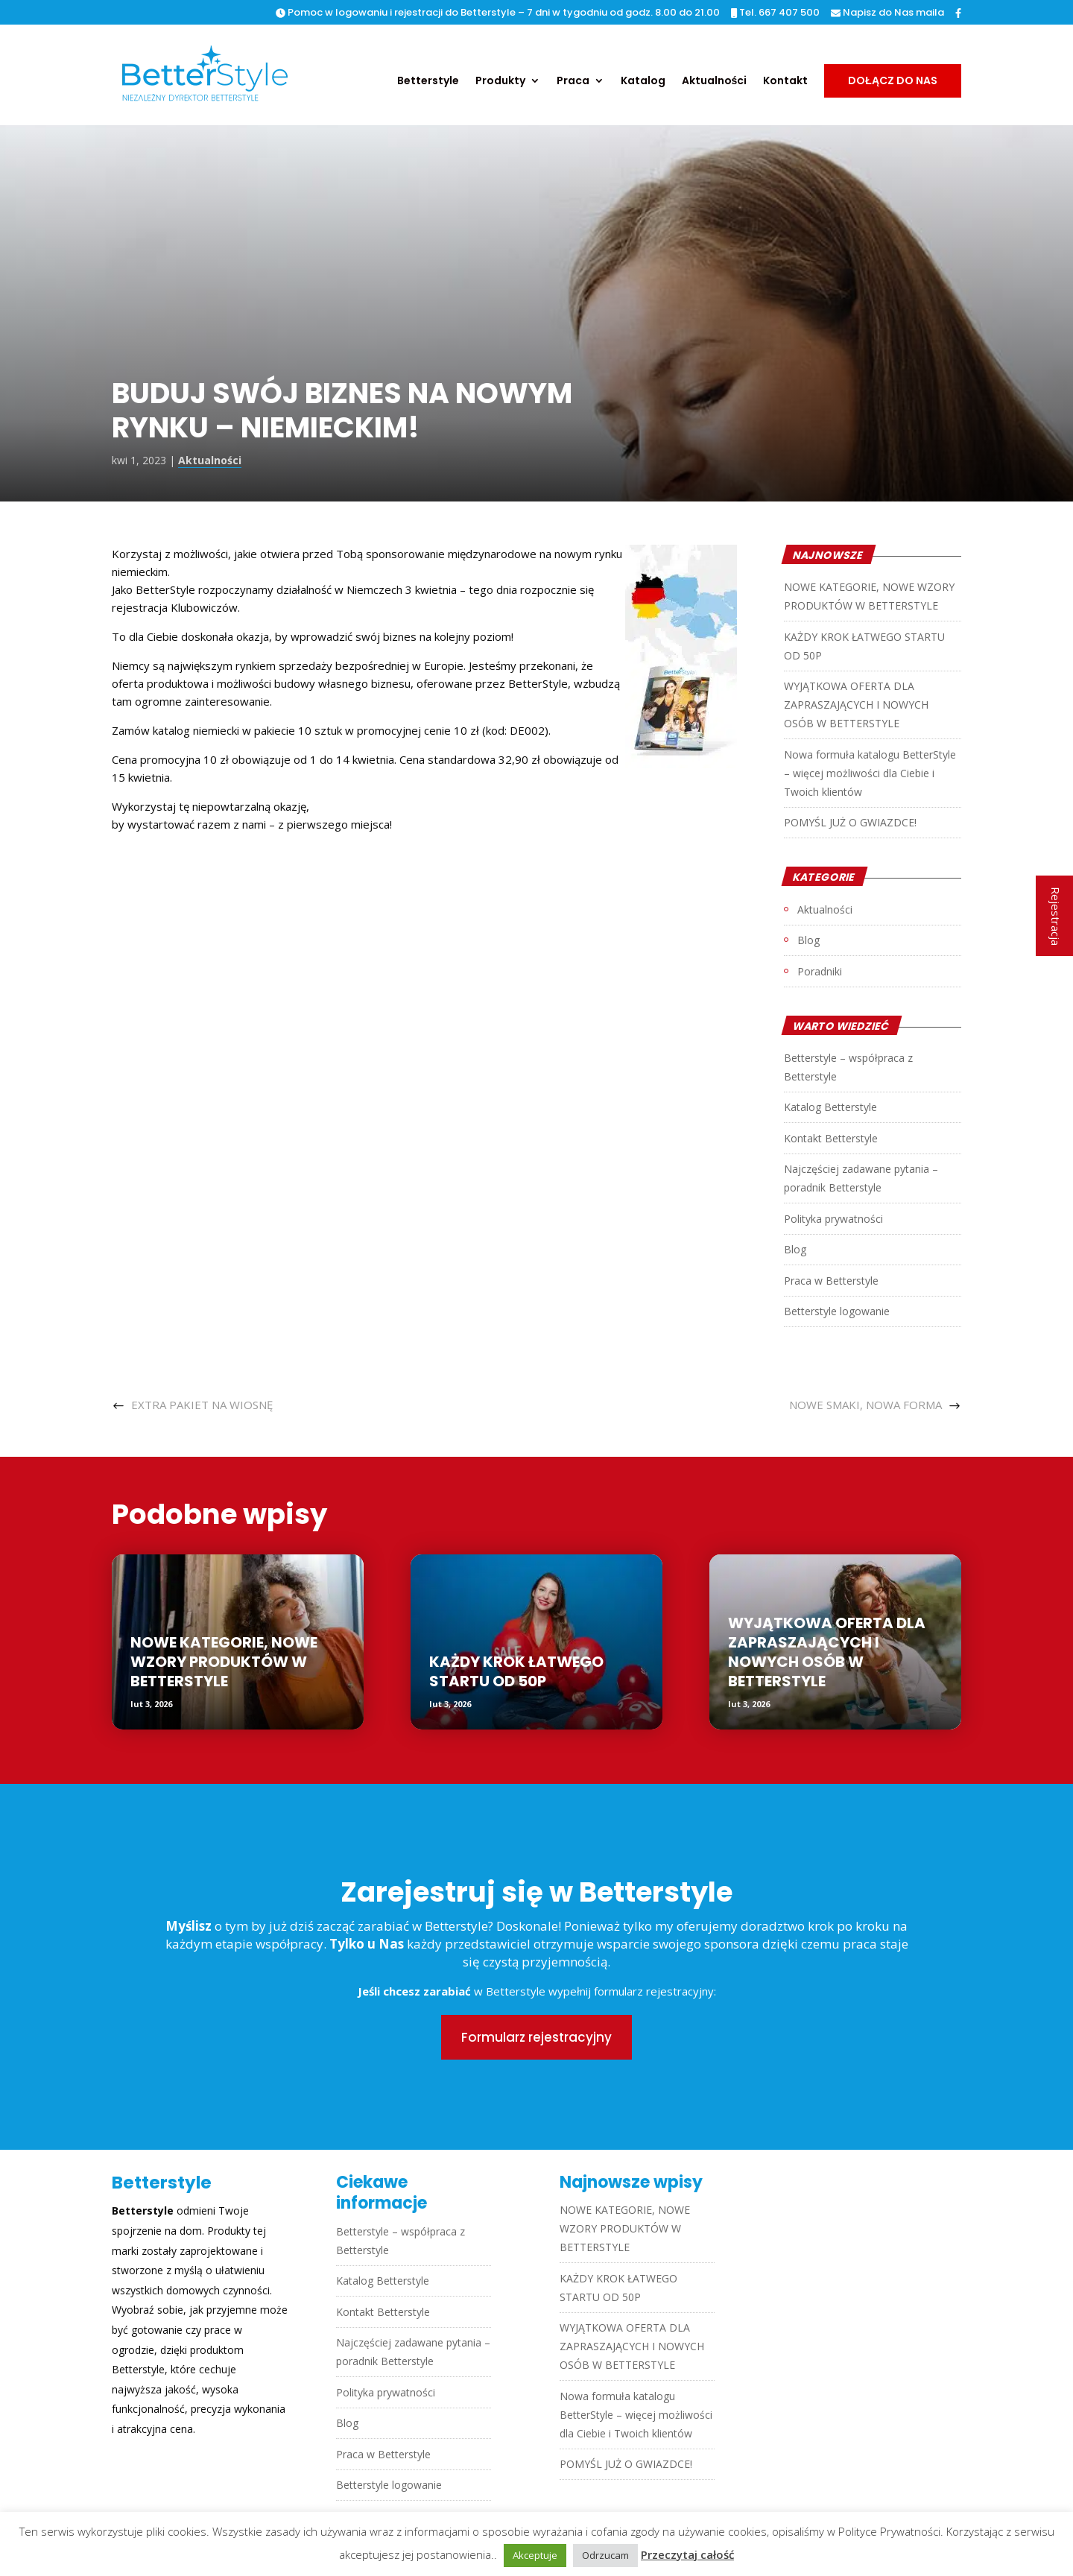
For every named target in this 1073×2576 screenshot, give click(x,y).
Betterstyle (428, 81)
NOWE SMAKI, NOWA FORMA (865, 1404)
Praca (573, 81)
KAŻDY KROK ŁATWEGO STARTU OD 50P (516, 1671)
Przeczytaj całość (687, 2554)
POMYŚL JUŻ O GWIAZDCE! (850, 822)
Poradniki (819, 971)
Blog (808, 940)
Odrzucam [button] (605, 2555)
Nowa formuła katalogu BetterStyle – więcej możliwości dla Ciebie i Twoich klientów (870, 773)
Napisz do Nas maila (887, 13)
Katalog (643, 81)
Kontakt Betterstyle (831, 1138)
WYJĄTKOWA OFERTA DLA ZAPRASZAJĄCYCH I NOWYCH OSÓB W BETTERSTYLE (856, 704)
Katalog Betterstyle (830, 1107)
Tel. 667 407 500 (775, 13)
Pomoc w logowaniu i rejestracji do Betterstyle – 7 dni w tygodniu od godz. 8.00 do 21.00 (498, 13)
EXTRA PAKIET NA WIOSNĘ (202, 1404)
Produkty (500, 81)
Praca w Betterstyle (831, 1280)
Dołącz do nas (892, 80)
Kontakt (785, 81)
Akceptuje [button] (535, 2555)
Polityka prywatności (833, 1219)
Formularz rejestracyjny (536, 2037)
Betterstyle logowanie (837, 1311)
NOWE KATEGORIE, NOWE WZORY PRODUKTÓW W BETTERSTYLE (223, 1662)
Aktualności (714, 81)
